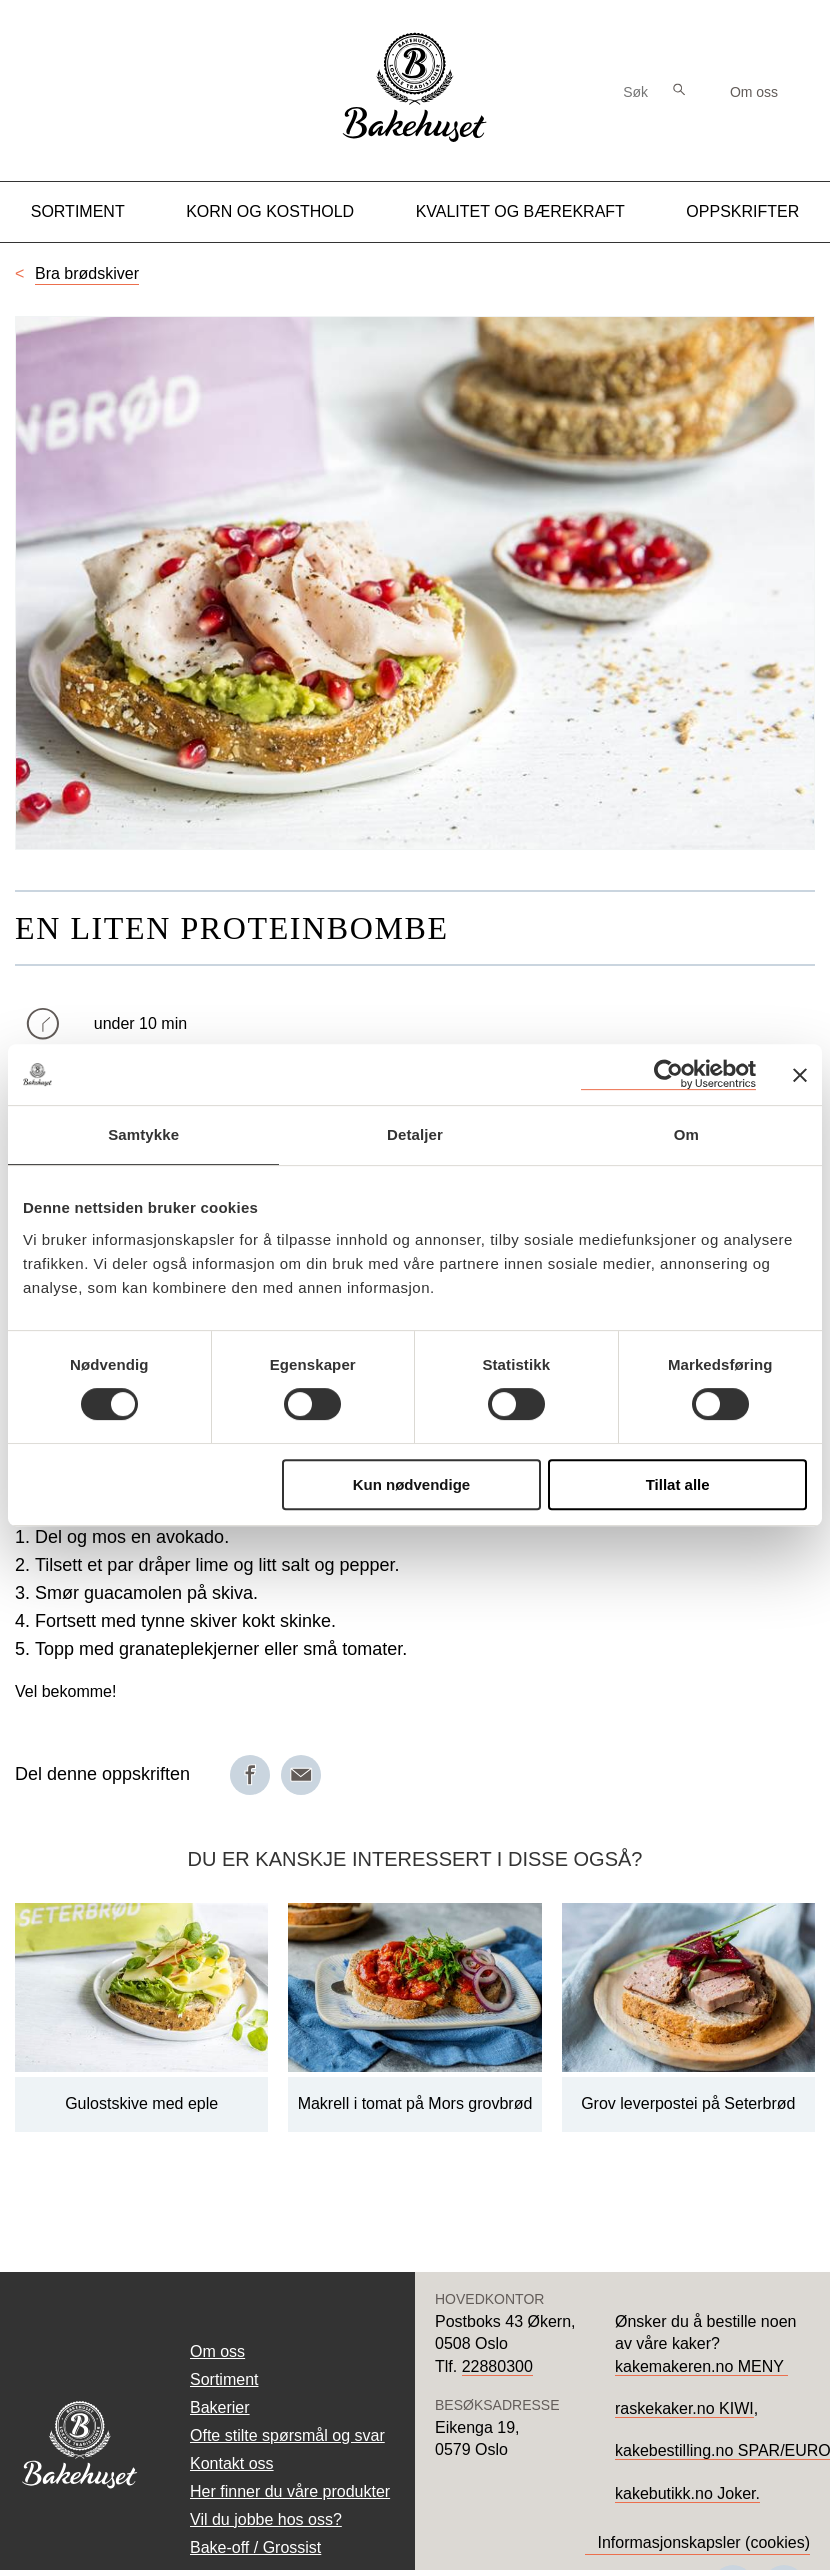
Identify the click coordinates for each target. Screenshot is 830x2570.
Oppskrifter (742, 211)
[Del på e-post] (301, 1775)
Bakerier (220, 2407)
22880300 (497, 2366)
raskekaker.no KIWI (684, 2408)
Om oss (754, 92)
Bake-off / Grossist (255, 2547)
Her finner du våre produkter (290, 2491)
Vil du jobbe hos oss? (266, 2519)
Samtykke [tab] (143, 1134)
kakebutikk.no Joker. (687, 2493)
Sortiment (78, 211)
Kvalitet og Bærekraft (520, 211)
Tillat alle (678, 1484)
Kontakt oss (232, 2463)
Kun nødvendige (412, 1484)
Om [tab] (686, 1134)
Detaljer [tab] (415, 1134)
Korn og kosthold (270, 211)
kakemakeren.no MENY (701, 2366)
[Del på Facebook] (250, 1775)
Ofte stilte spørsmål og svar (287, 2435)
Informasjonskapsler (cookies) (703, 2542)
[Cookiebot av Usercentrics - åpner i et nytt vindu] (668, 1074)
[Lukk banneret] (800, 1075)
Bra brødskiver (87, 273)
